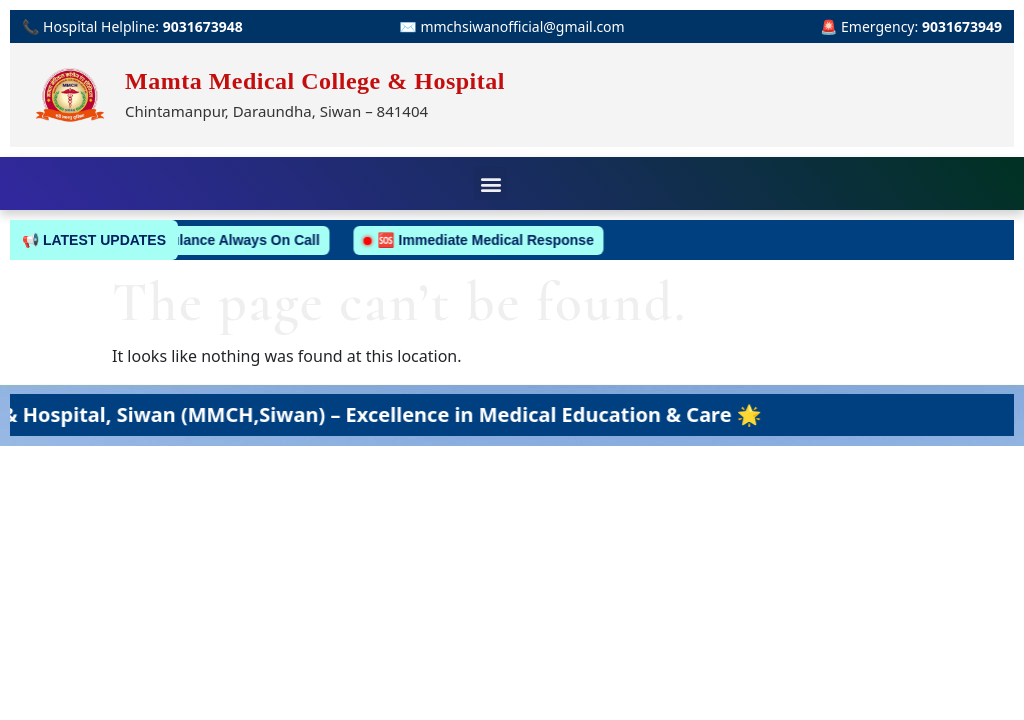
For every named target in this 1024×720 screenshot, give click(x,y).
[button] (490, 183)
